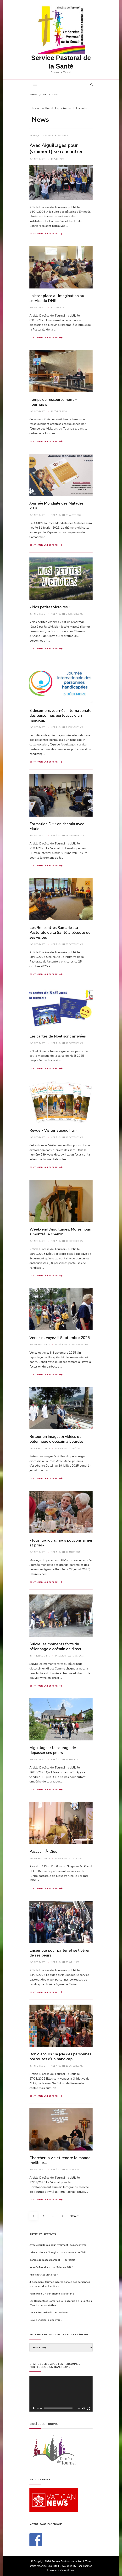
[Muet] (83, 2408)
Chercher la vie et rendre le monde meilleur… (59, 2160)
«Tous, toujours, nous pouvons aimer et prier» (61, 1543)
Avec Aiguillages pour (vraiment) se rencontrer (56, 148)
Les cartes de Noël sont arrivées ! (58, 1036)
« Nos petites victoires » (49, 607)
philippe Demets (42, 1344)
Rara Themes (84, 2566)
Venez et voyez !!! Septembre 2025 (59, 1337)
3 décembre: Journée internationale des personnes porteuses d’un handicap (60, 715)
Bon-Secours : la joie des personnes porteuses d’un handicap (60, 2056)
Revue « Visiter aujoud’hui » (53, 1130)
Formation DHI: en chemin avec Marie (56, 826)
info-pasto (39, 159)
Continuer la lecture (45, 234)
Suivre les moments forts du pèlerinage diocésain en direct (55, 1646)
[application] (61, 2393)
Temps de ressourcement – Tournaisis (53, 402)
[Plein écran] (88, 2408)
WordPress (68, 2570)
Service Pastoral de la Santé (68, 2561)
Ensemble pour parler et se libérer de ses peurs (59, 1953)
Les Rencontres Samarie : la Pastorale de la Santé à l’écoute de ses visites (59, 932)
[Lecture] (33, 2408)
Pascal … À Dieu (43, 1851)
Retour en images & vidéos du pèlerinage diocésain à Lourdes (56, 1439)
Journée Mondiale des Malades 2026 (56, 506)
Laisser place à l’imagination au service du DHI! (56, 298)
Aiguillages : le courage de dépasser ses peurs (52, 1750)
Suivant (75, 2216)
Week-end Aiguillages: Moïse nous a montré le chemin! (60, 1232)
